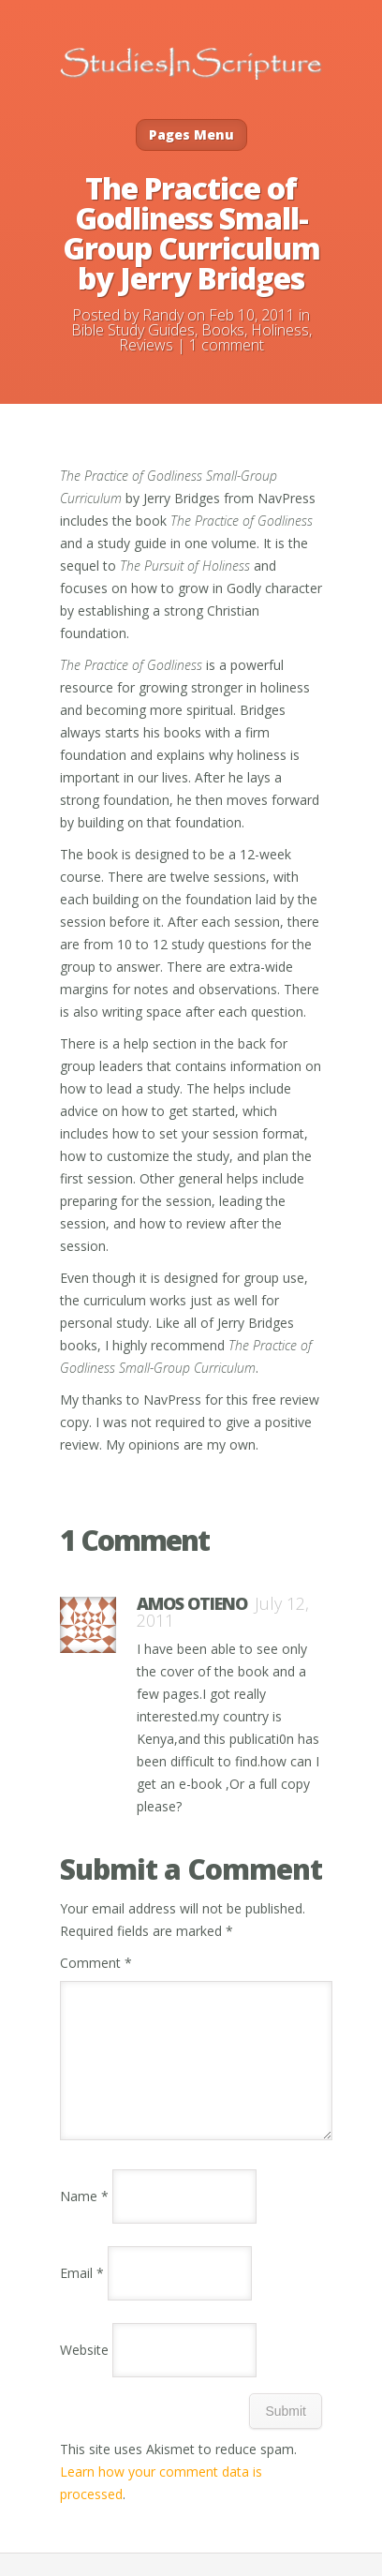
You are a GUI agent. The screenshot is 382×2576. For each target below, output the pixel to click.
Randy (163, 315)
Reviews (146, 345)
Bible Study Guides (133, 330)
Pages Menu (191, 134)
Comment (96, 1963)
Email (82, 2295)
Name (84, 2218)
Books (222, 330)
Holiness (280, 330)
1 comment (226, 345)
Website (84, 2372)
